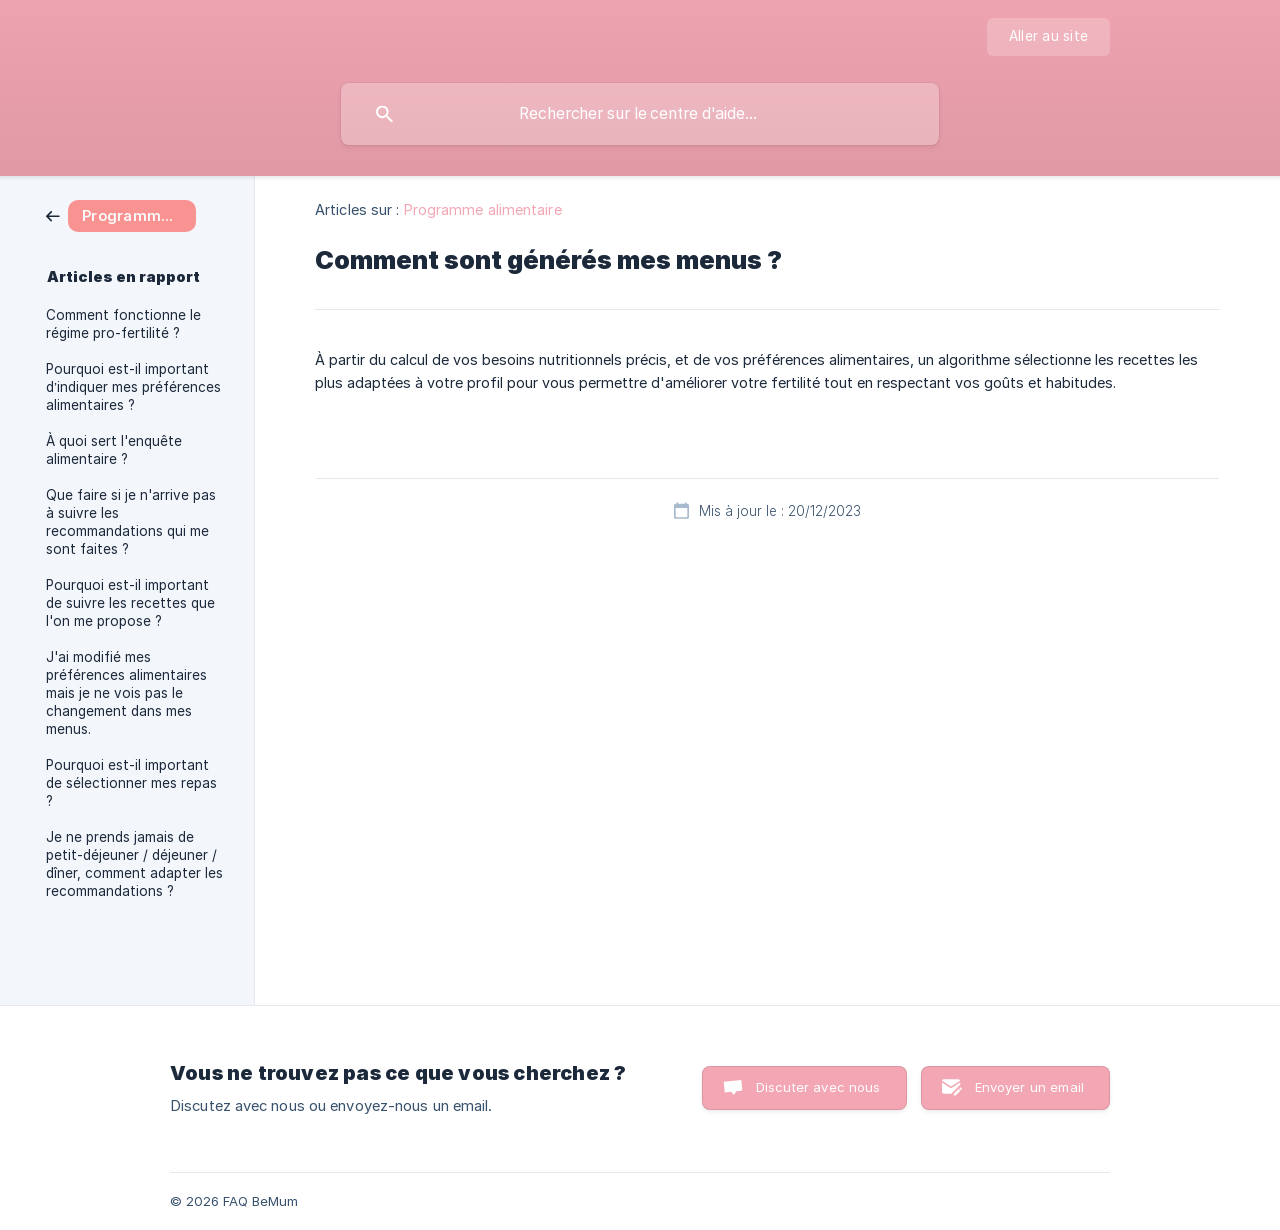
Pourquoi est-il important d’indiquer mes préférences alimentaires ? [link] (133, 387)
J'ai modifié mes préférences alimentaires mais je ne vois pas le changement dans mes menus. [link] (126, 693)
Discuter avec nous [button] (818, 1087)
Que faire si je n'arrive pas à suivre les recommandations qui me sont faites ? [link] (131, 522)
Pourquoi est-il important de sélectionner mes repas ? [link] (131, 783)
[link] (121, 214)
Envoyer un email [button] (1029, 1087)
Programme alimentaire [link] (483, 209)
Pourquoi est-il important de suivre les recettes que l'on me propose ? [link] (130, 603)
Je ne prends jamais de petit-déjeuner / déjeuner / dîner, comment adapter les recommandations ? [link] (134, 864)
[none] (1048, 37)
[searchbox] (640, 114)
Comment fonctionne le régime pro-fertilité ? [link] (123, 324)
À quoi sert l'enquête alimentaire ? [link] (114, 450)
